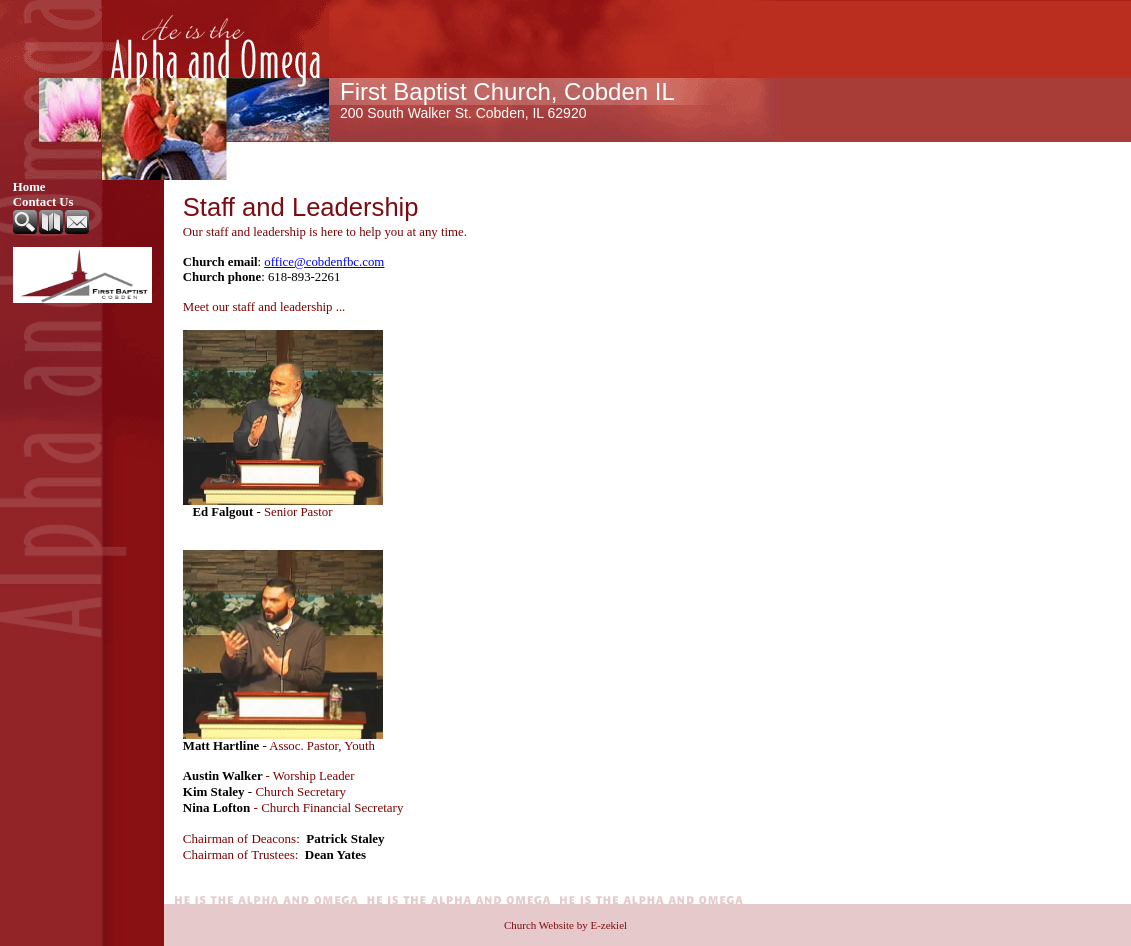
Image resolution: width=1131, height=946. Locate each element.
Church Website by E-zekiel (565, 925)
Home (29, 187)
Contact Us (43, 202)
